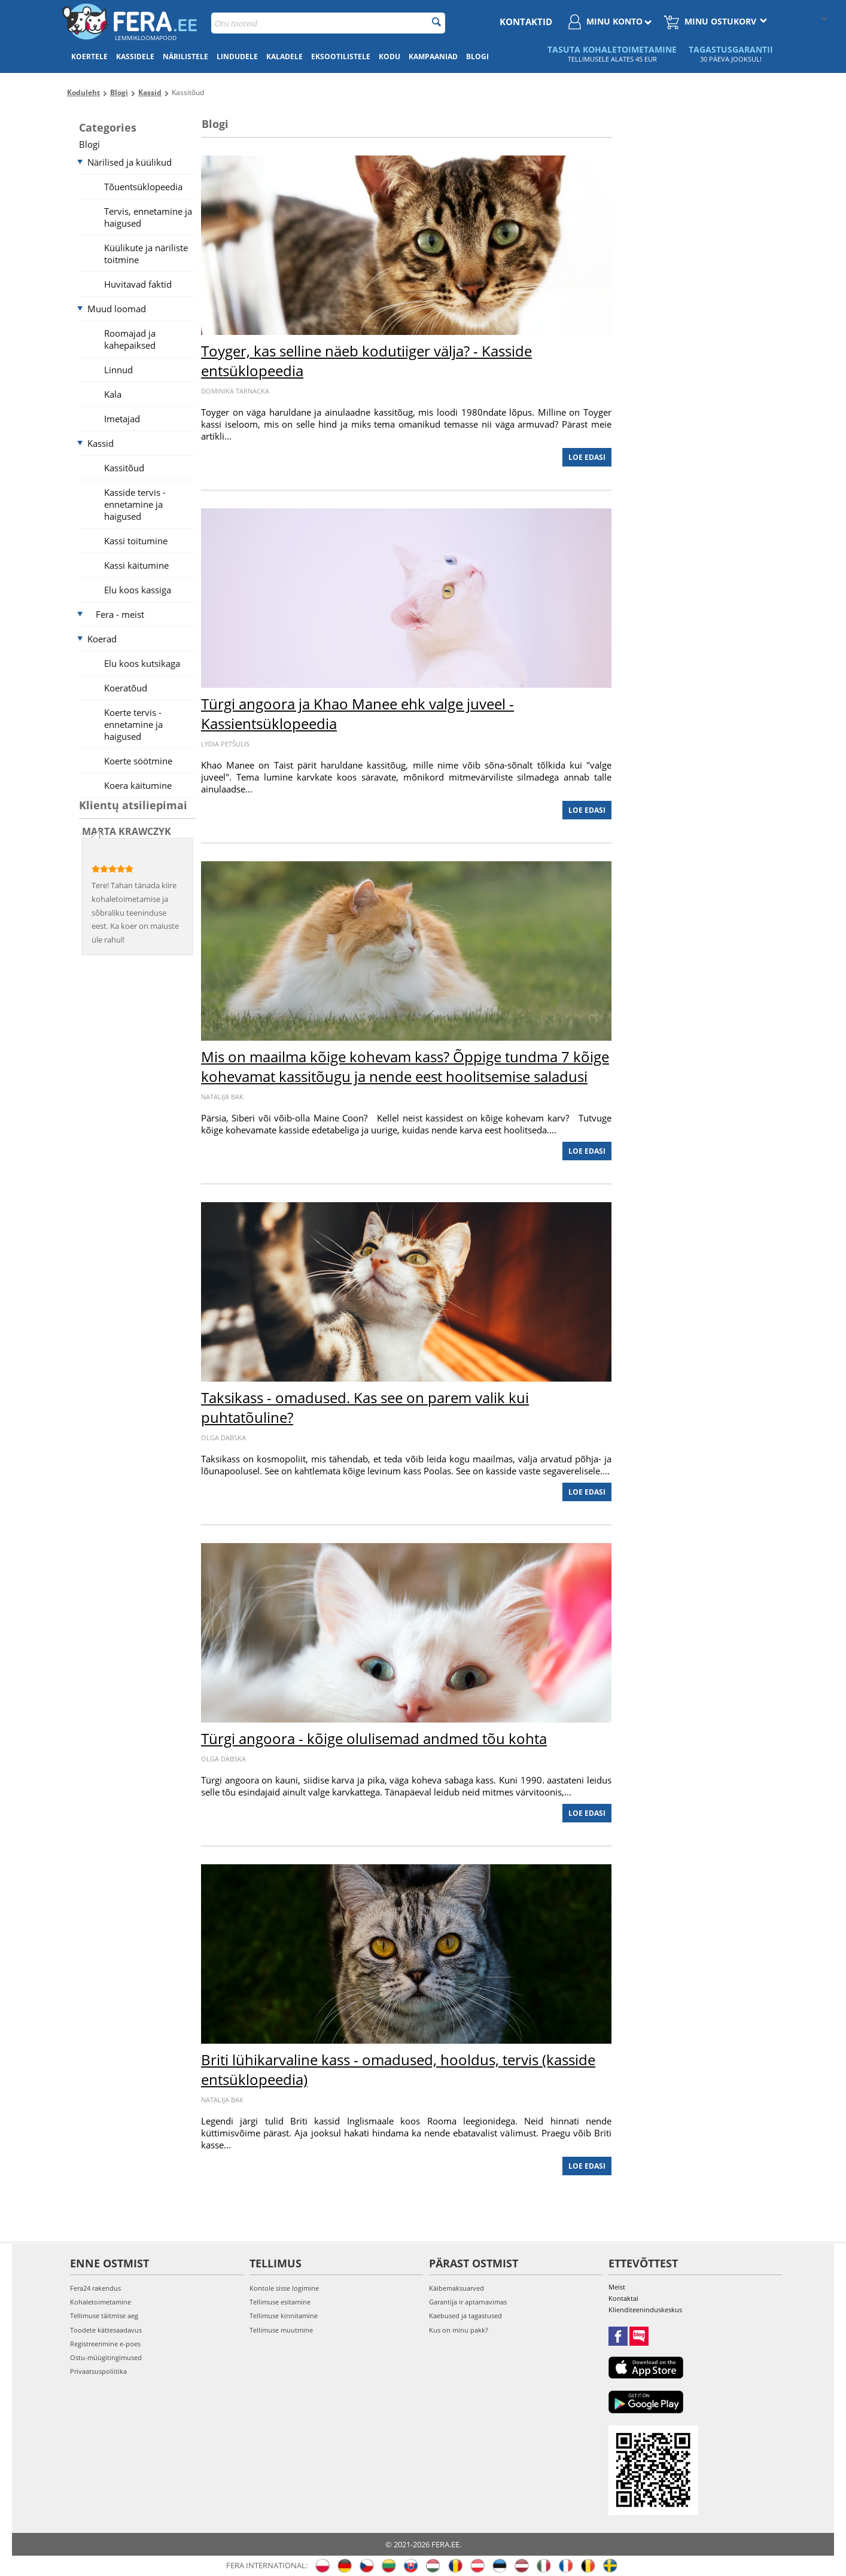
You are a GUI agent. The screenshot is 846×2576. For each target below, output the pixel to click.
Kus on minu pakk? (458, 2329)
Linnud (118, 370)
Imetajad (122, 419)
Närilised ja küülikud (129, 162)
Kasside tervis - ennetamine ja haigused (135, 504)
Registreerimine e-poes (105, 2343)
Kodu (389, 56)
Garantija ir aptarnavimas (468, 2301)
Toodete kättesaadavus (106, 2329)
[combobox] (328, 23)
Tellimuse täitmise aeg (104, 2315)
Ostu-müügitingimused (106, 2357)
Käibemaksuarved (456, 2288)
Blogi (477, 56)
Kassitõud (124, 468)
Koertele (89, 56)
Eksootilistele (340, 56)
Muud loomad (116, 309)
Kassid (100, 443)
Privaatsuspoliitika (98, 2371)
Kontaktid (526, 22)
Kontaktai (623, 2298)
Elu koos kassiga (137, 590)
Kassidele (135, 56)
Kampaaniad (433, 56)
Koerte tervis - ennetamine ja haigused (133, 724)
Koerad (102, 639)
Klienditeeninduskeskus (645, 2309)
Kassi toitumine (136, 541)
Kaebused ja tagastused (465, 2315)
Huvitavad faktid (138, 284)
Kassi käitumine (136, 565)
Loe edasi (586, 457)
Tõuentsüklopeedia (143, 187)
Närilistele (185, 56)
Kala (112, 394)
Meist (616, 2286)
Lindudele (237, 56)
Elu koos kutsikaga (142, 663)
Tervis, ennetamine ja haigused (148, 217)
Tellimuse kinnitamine (283, 2315)
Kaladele (284, 56)
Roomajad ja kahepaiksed (130, 339)
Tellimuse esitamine (280, 2301)
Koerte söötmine (138, 761)
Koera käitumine (138, 785)
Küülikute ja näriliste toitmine (146, 254)
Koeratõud (125, 688)
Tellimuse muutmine (281, 2329)
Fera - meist (120, 614)
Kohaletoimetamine (100, 2301)
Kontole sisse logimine (284, 2288)
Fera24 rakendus (95, 2288)
